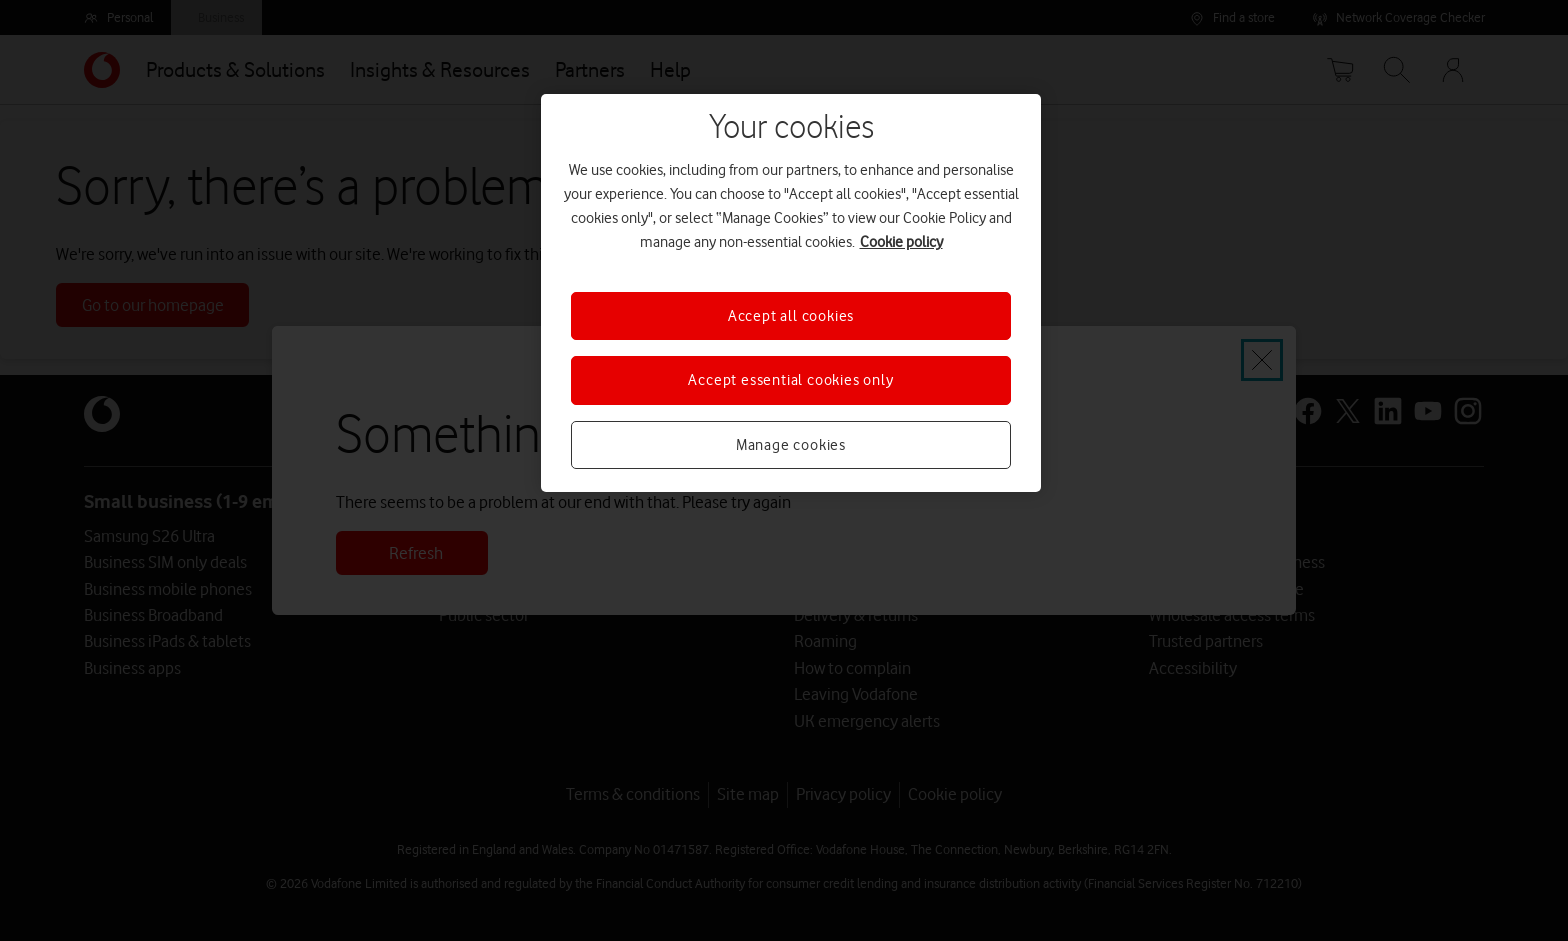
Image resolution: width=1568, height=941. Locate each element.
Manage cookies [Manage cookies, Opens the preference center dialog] (791, 445)
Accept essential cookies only (790, 380)
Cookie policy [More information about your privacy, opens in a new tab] (901, 242)
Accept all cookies (791, 316)
